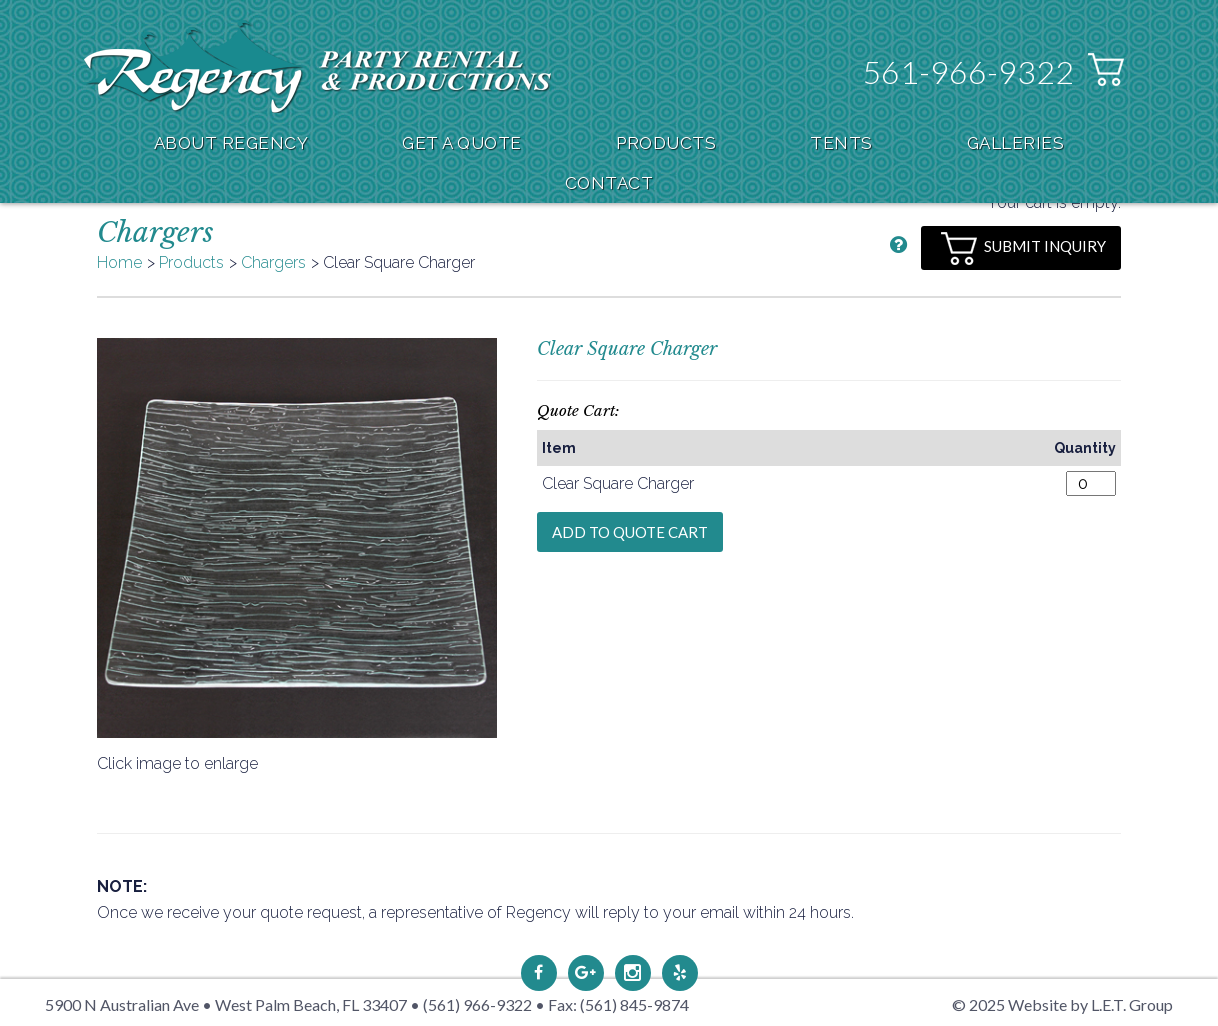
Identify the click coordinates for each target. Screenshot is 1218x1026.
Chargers (273, 262)
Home (119, 262)
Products (666, 143)
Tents (841, 143)
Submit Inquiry (1023, 248)
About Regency (231, 143)
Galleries (1016, 143)
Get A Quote (462, 143)
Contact (609, 183)
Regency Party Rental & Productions (317, 66)
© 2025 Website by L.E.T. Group (1062, 1004)
